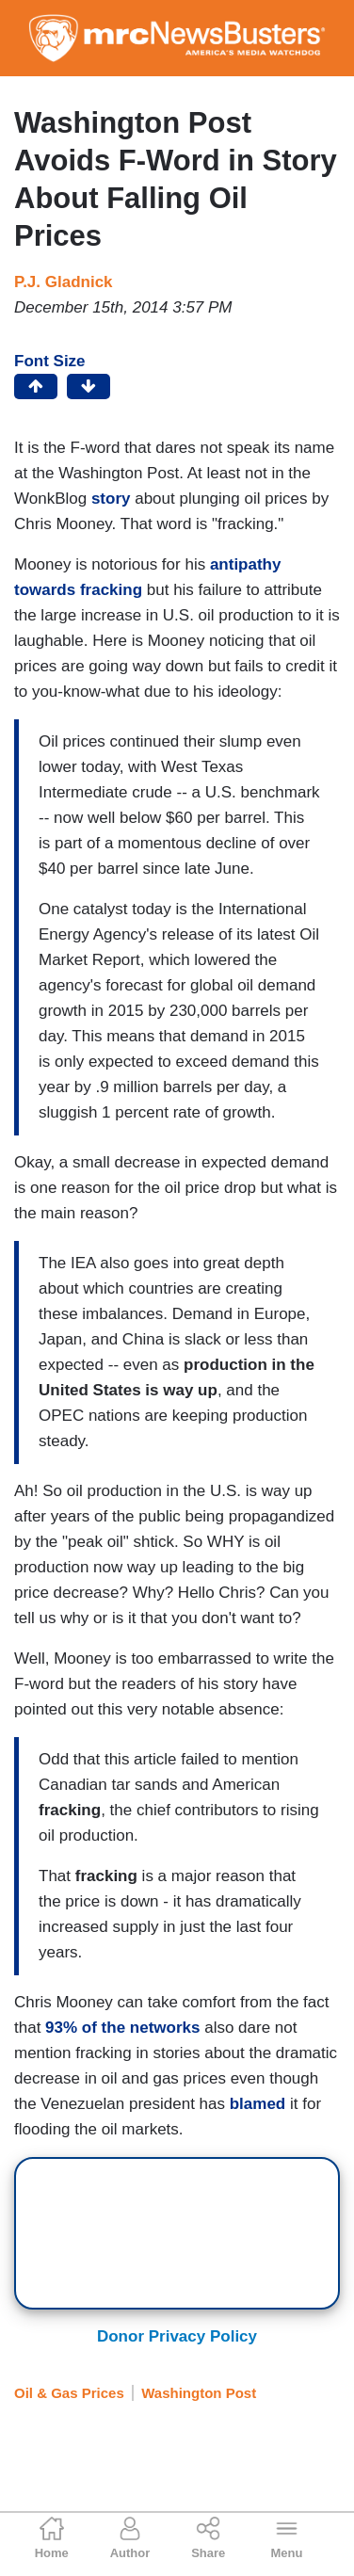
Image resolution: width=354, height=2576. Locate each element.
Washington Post (198, 2393)
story (111, 498)
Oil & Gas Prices (69, 2393)
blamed (258, 2104)
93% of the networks (122, 2028)
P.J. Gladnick (63, 282)
